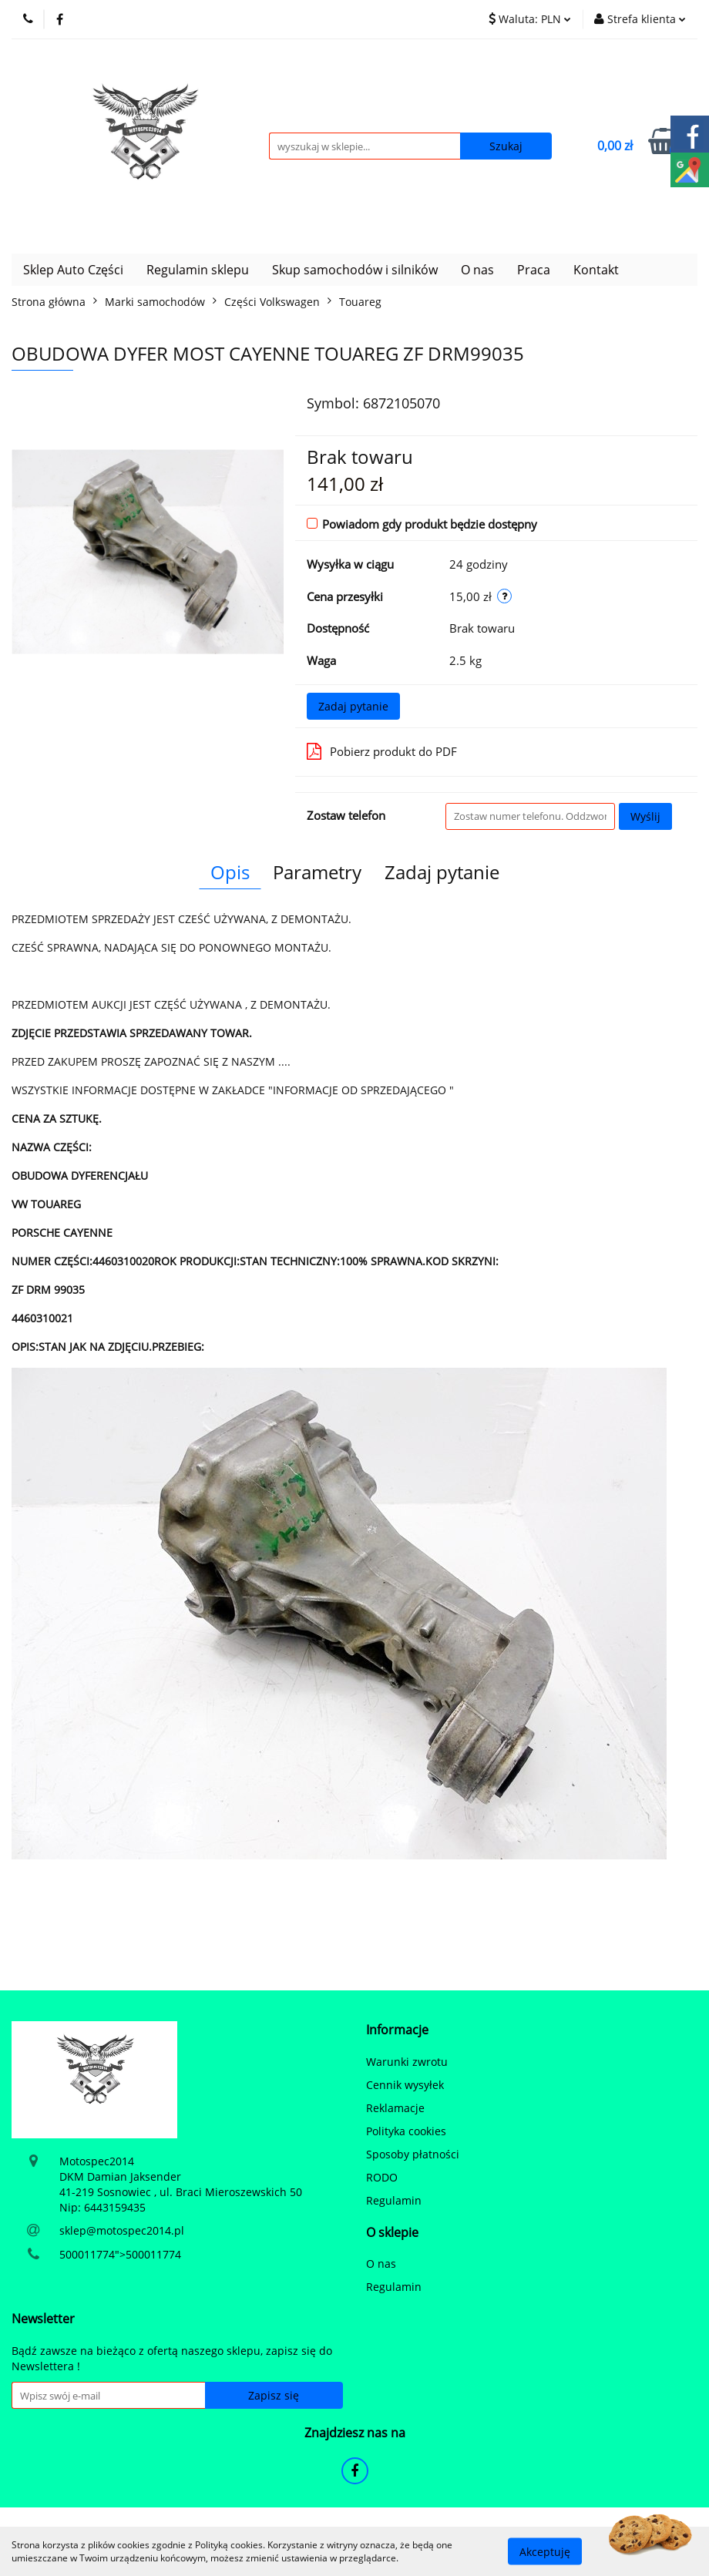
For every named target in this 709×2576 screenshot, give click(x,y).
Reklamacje (395, 2108)
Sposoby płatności (412, 2154)
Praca (533, 269)
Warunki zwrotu (407, 2061)
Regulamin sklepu (197, 269)
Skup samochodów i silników (355, 269)
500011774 (87, 2254)
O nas (477, 269)
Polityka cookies (406, 2131)
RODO (382, 2177)
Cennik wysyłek (405, 2084)
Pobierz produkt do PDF (382, 751)
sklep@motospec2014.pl (121, 2230)
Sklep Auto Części (73, 269)
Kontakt (596, 269)
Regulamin (394, 2200)
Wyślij (645, 816)
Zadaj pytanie (353, 706)
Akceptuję (544, 2551)
